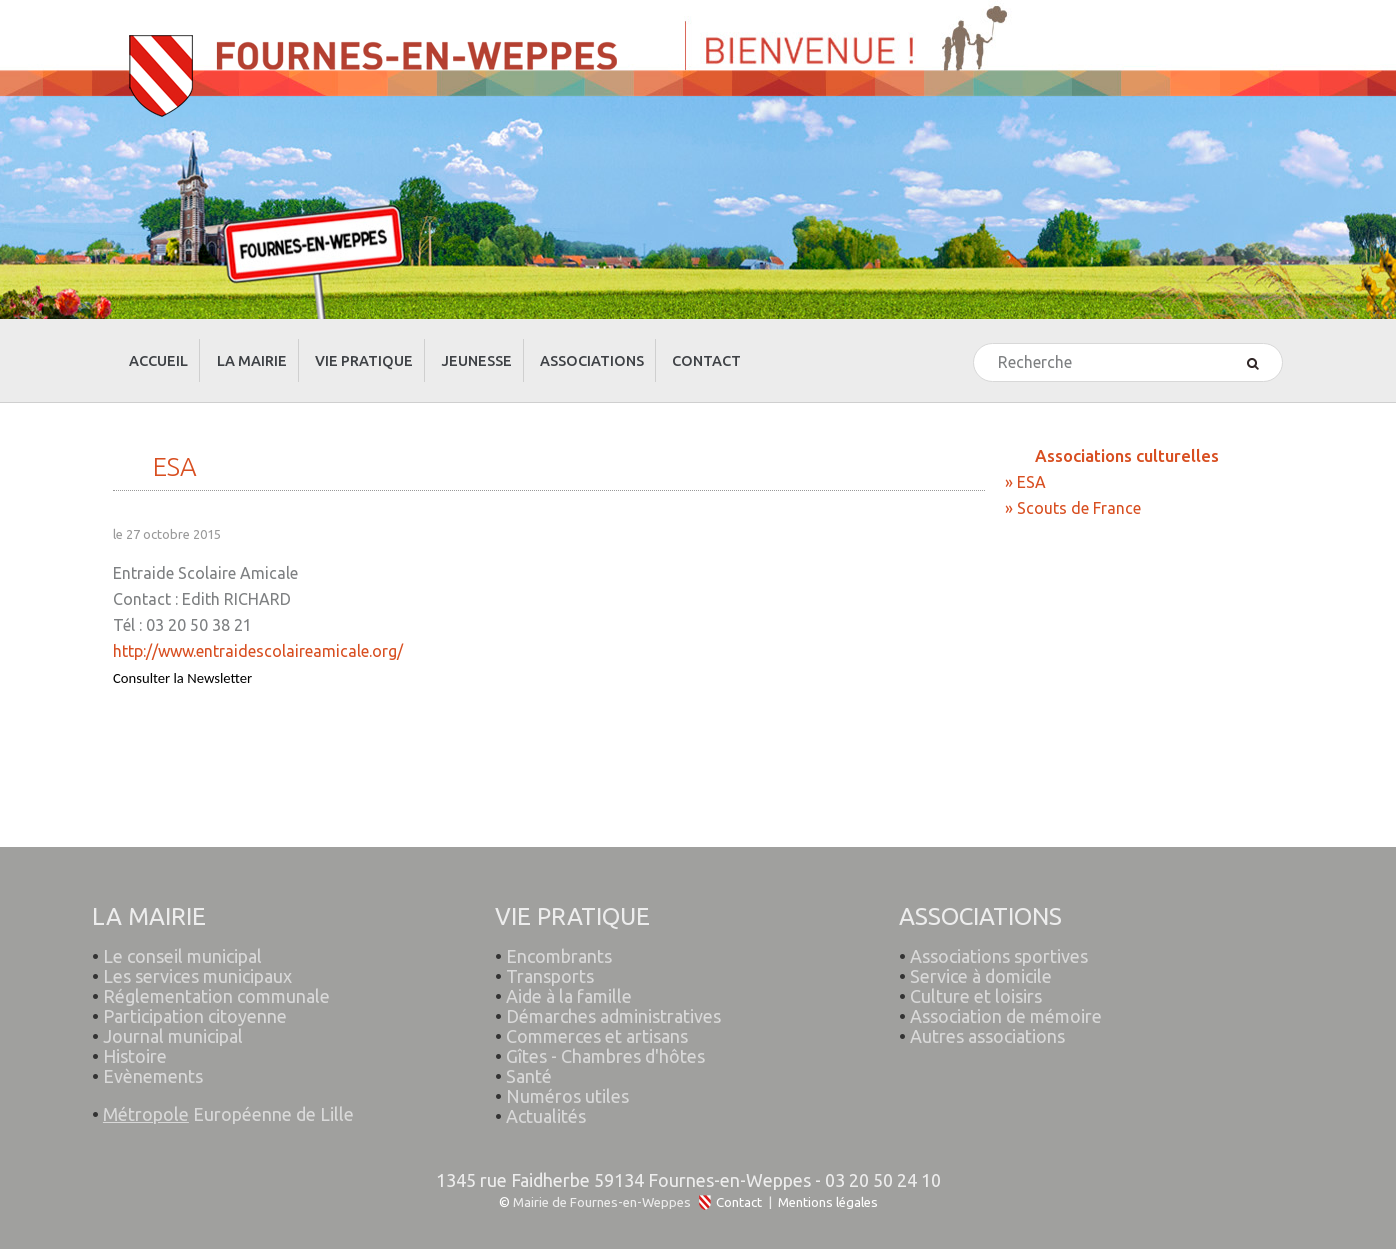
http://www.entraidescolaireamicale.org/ (258, 633)
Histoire (136, 1028)
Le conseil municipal (183, 928)
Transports (551, 948)
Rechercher (974, 326)
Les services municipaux (193, 948)
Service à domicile (982, 948)
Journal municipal (174, 1008)
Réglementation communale (217, 968)
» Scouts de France (1073, 490)
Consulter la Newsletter (182, 660)
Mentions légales (828, 1184)
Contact (739, 1184)
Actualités (547, 1088)
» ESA (1025, 464)
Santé (530, 1048)
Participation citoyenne (196, 988)
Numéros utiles (568, 1068)
